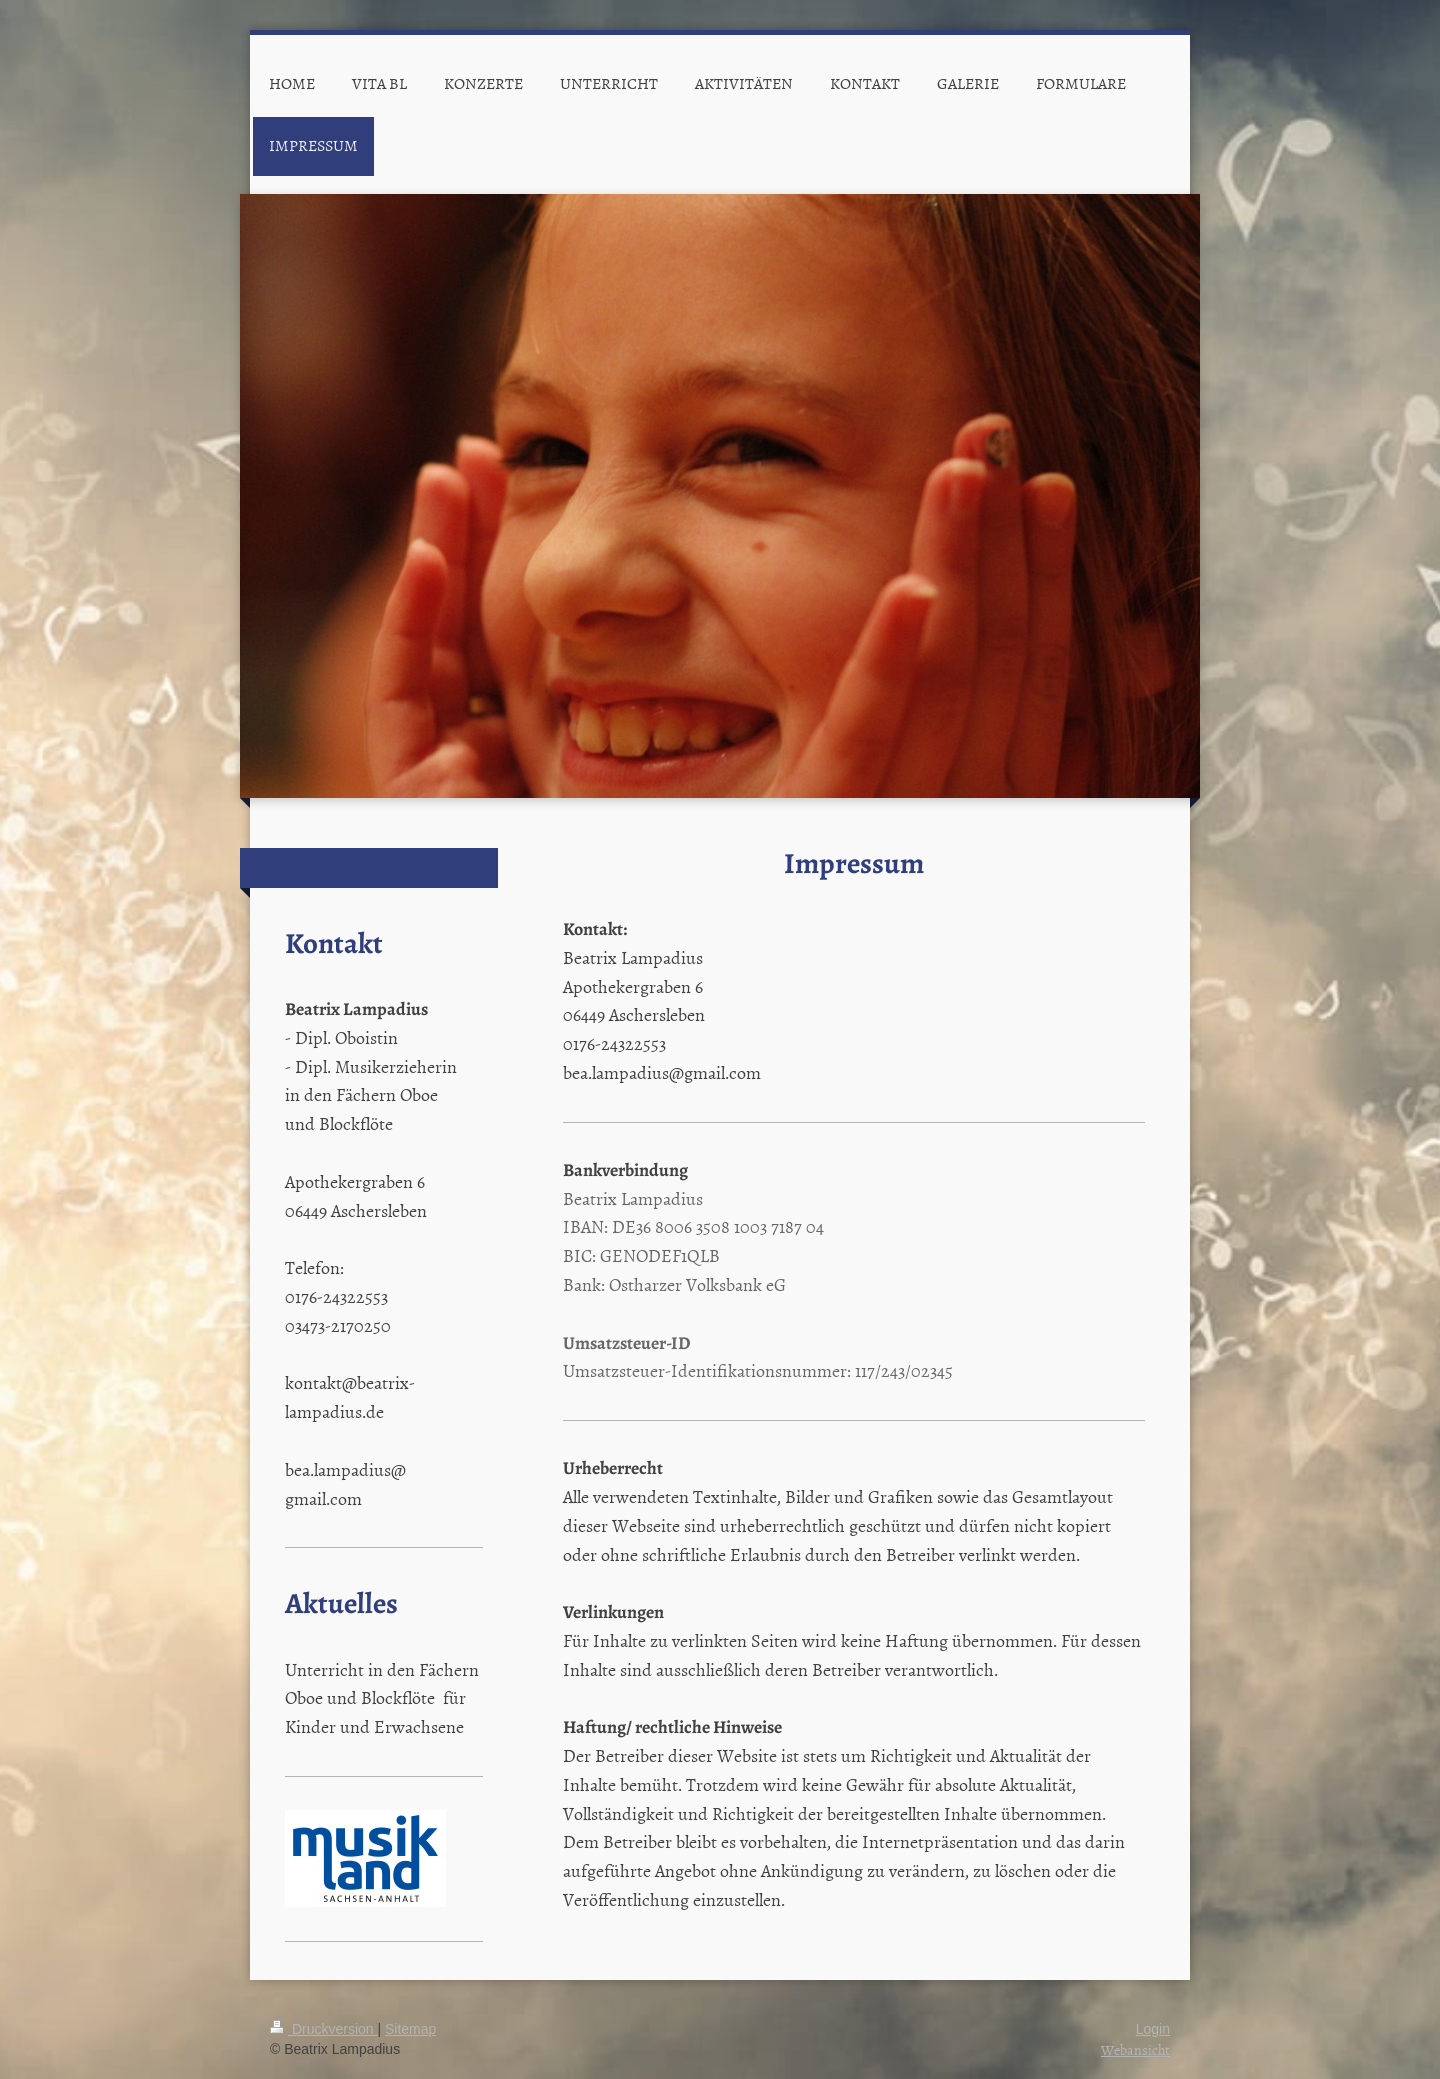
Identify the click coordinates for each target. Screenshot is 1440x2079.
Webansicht (1135, 2049)
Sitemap (410, 2029)
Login (1153, 2029)
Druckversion (323, 2029)
